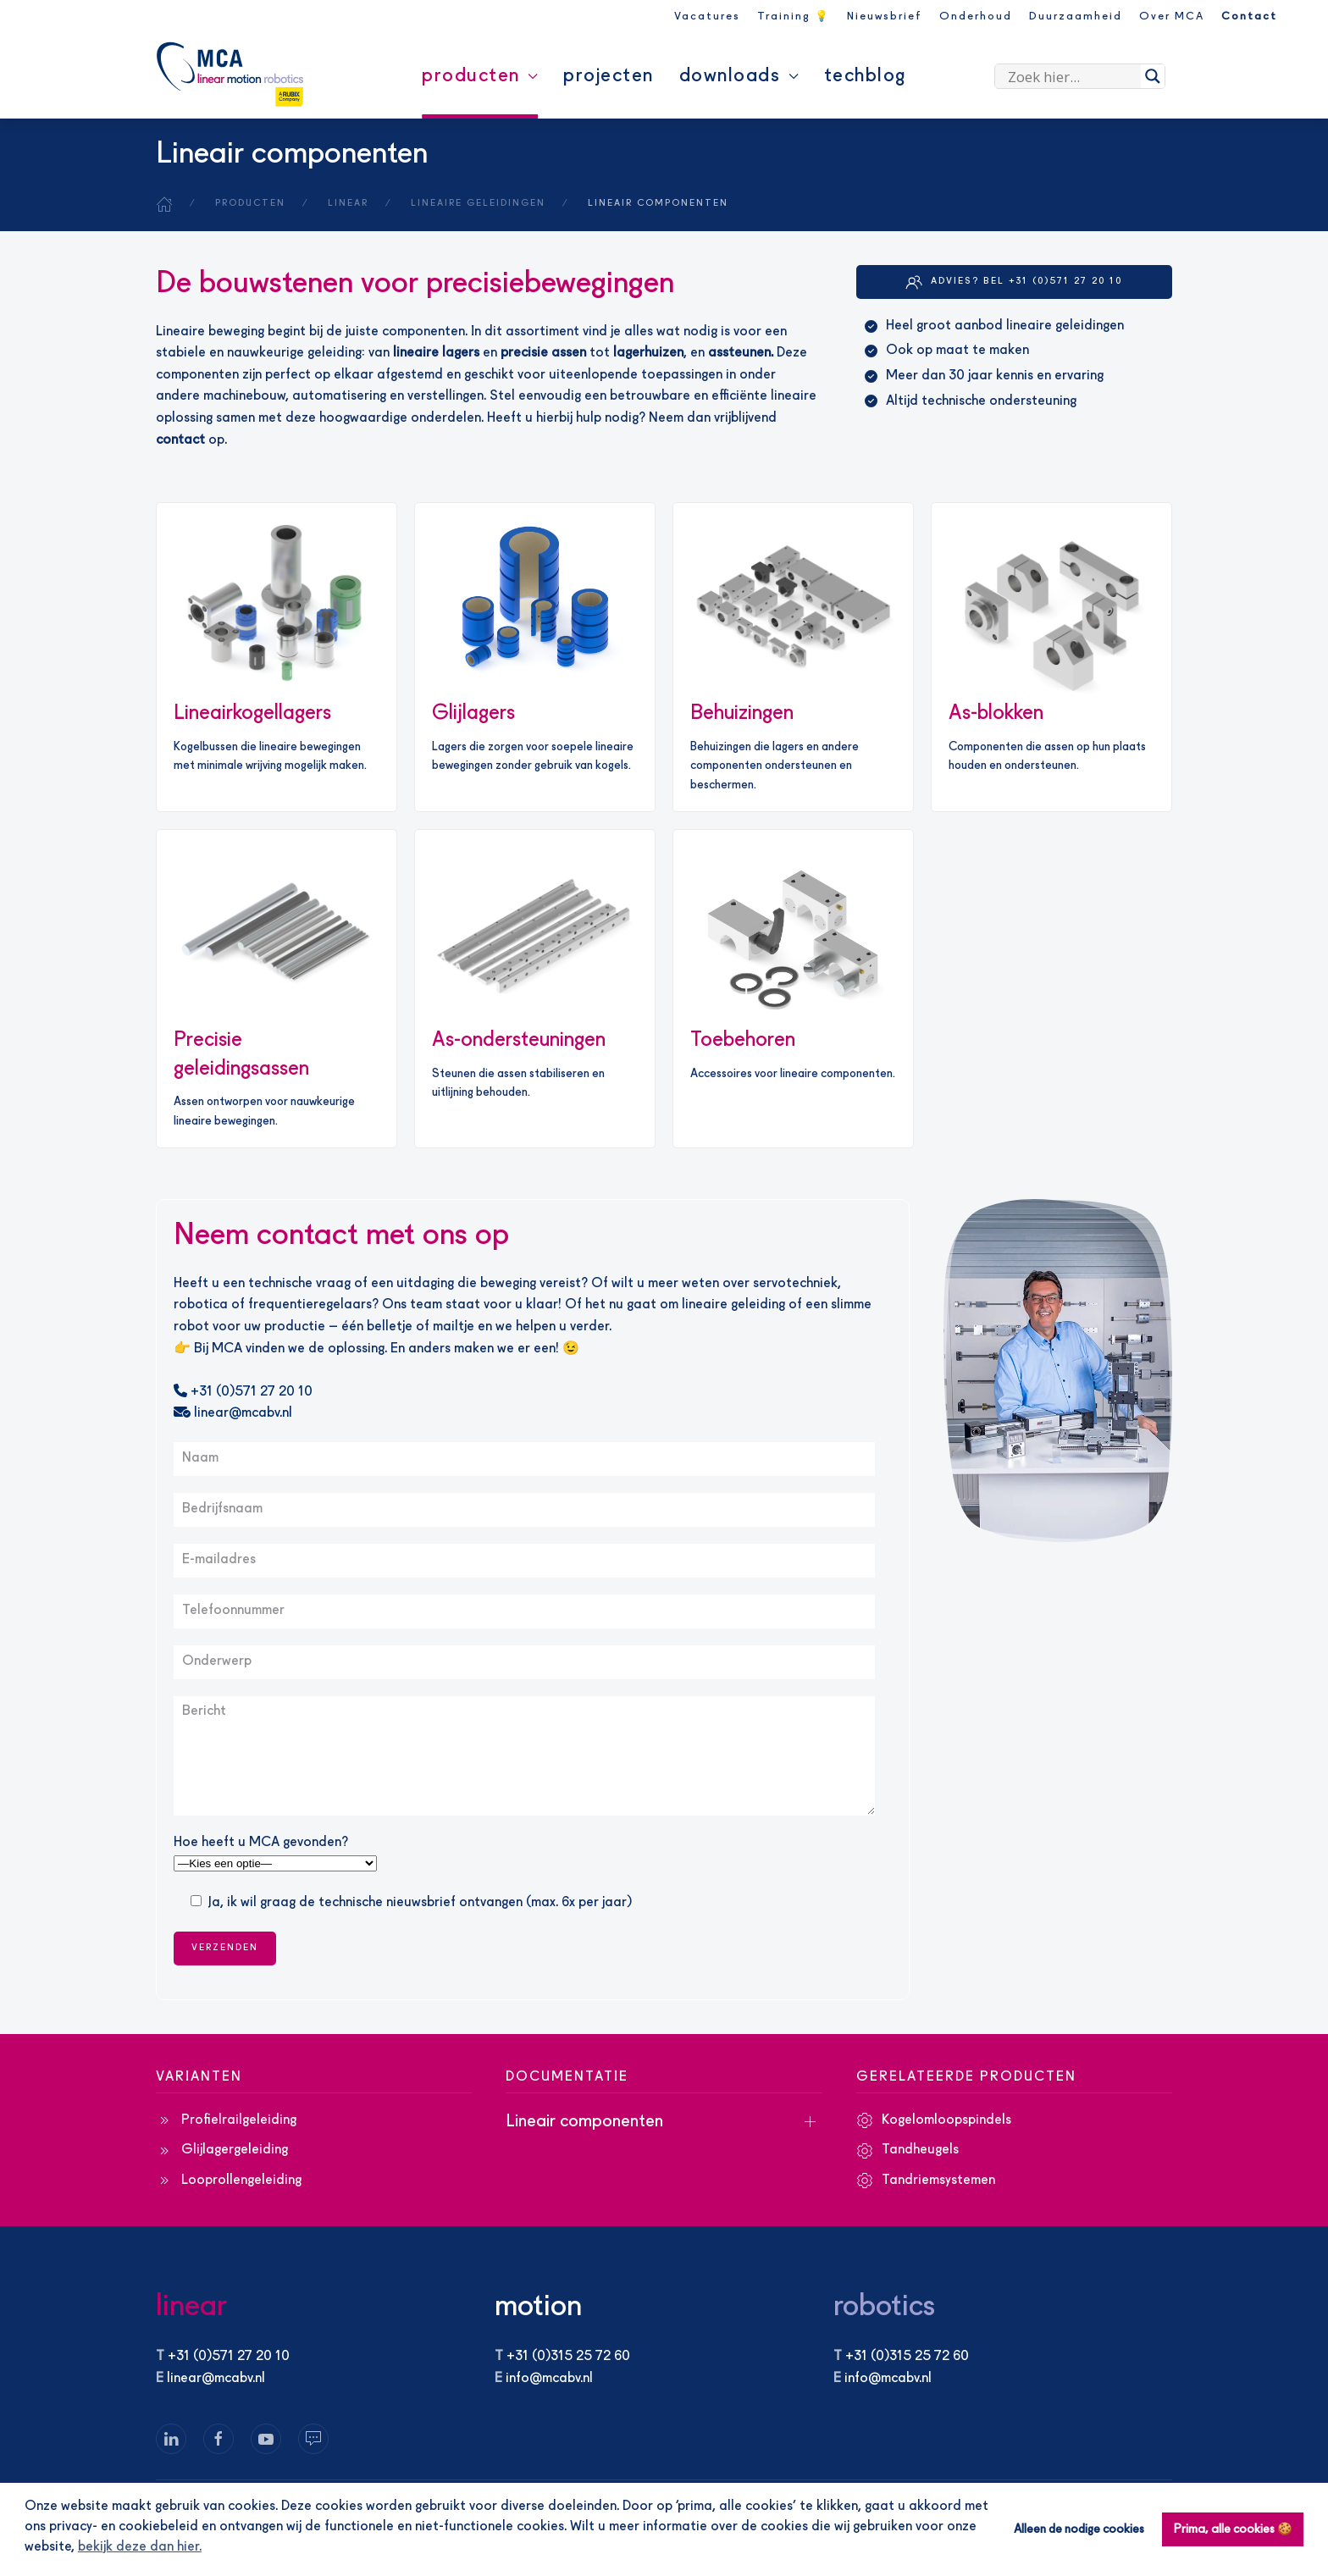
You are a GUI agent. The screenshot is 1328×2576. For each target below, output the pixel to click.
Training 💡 (793, 16)
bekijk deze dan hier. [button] (140, 2547)
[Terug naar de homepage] (230, 74)
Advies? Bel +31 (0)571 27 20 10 (1013, 282)
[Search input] (1072, 76)
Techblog (865, 76)
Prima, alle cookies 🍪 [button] (1233, 2529)
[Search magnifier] (1153, 76)
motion (538, 2307)
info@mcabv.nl (549, 2378)
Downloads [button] (739, 76)
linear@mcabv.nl (233, 1413)
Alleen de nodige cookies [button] (1079, 2529)
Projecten (608, 76)
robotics (884, 2307)
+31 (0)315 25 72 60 (568, 2356)
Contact (1249, 16)
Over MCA (1171, 16)
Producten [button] (480, 76)
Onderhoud (975, 16)
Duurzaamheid (1075, 16)
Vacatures (707, 16)
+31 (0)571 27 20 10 (243, 1392)
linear (191, 2307)
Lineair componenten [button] (584, 2122)
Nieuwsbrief (884, 16)
